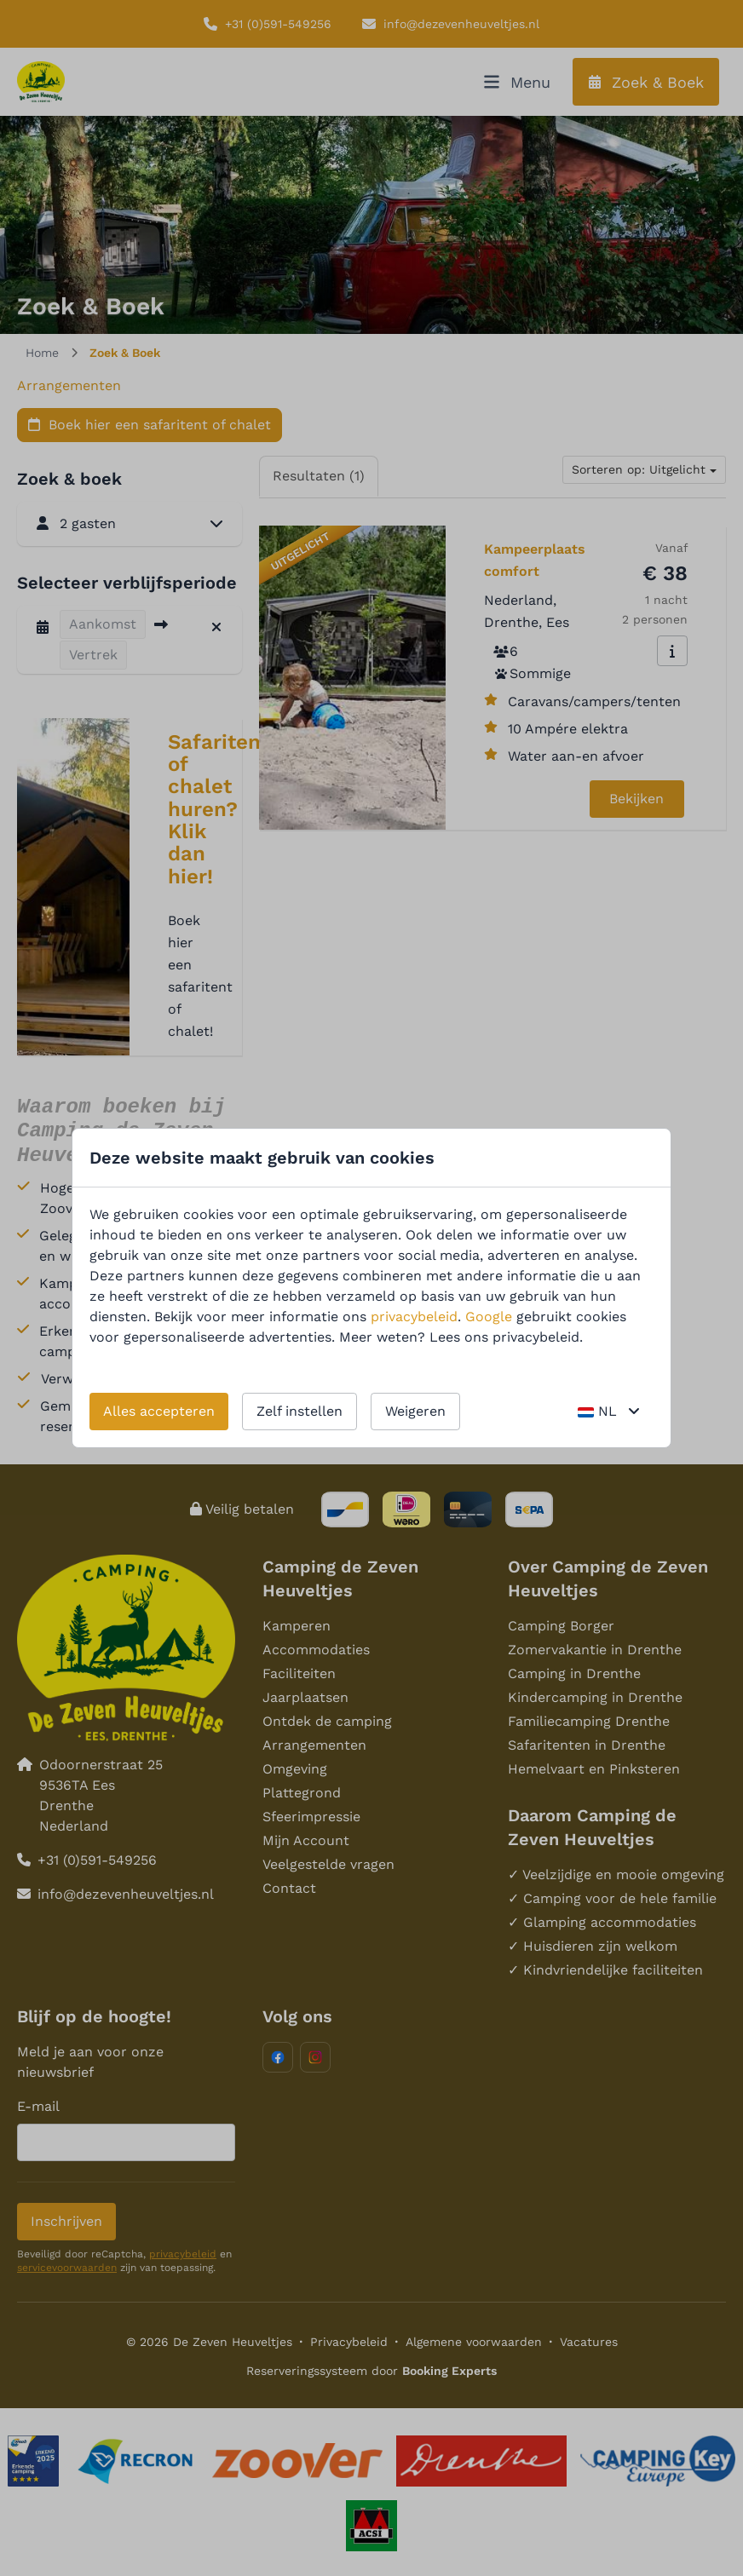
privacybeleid (414, 1316)
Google (488, 1316)
